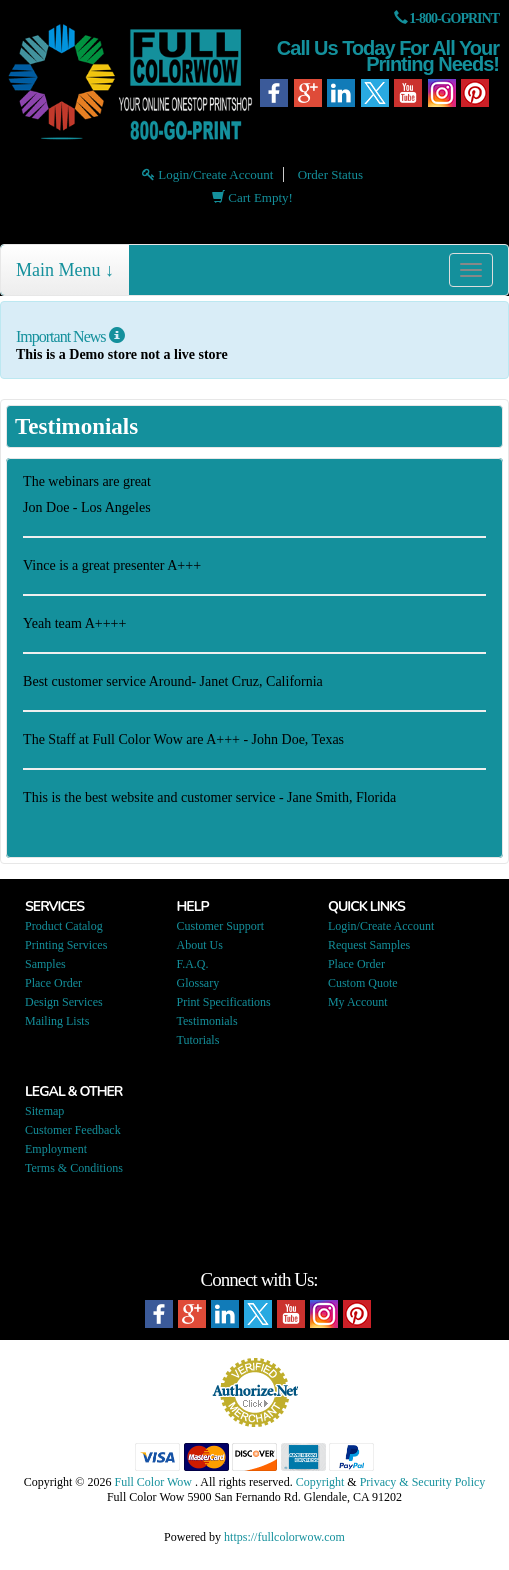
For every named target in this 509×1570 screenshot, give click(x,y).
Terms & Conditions (74, 1168)
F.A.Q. (192, 964)
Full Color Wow (153, 1482)
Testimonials (206, 1021)
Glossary (197, 983)
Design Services (64, 1002)
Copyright (320, 1482)
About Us (199, 945)
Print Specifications (223, 1002)
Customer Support (220, 926)
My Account (358, 1002)
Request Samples (369, 945)
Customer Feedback (73, 1130)
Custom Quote (363, 983)
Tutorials (197, 1040)
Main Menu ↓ (65, 270)
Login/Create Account (207, 174)
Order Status (330, 174)
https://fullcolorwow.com (284, 1537)
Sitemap (44, 1111)
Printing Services (66, 945)
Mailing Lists (57, 1021)
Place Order (53, 983)
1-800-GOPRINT (454, 18)
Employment (56, 1149)
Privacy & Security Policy (423, 1482)
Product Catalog (64, 926)
